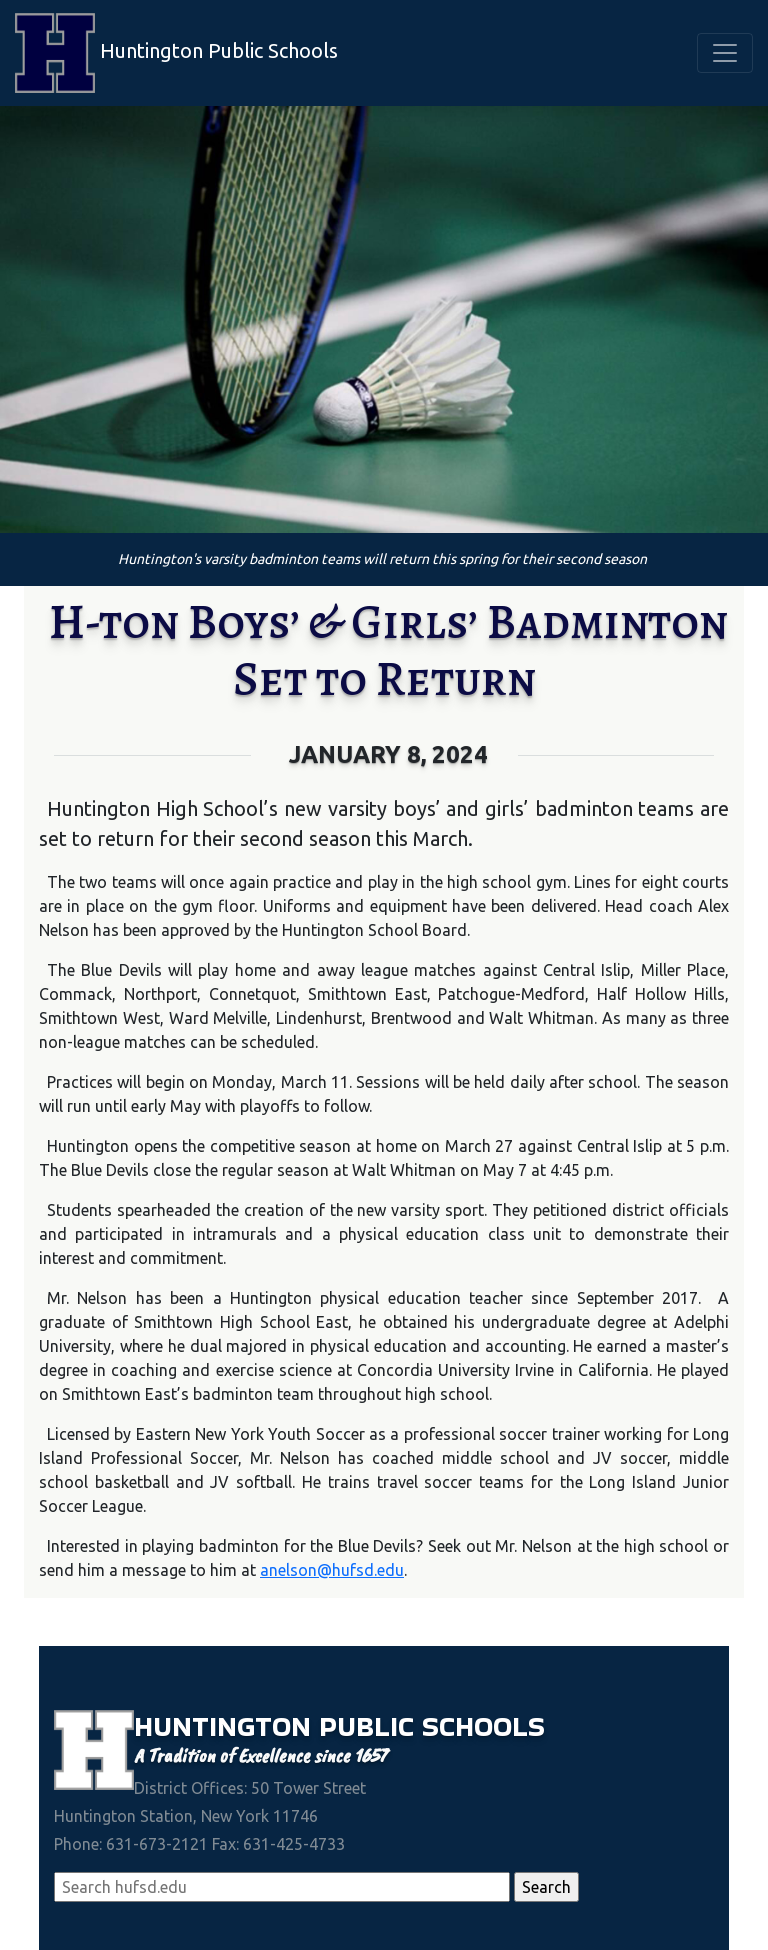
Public (370, 1726)
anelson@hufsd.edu (332, 1570)
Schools (483, 1726)
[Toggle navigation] (725, 53)
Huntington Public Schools (176, 53)
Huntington (226, 1726)
